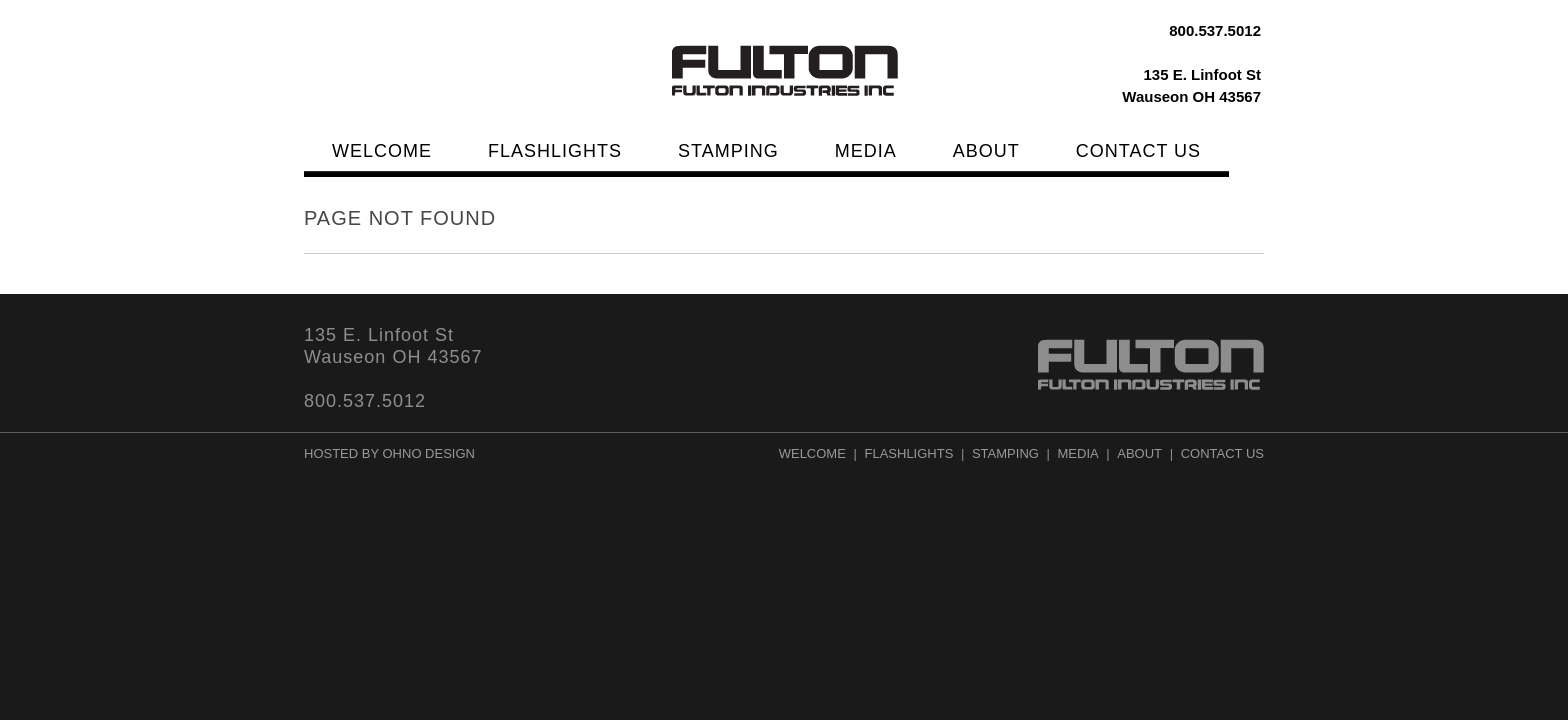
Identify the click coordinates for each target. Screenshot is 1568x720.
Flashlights (555, 151)
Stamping (728, 151)
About (986, 151)
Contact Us (1138, 151)
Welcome (382, 151)
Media (866, 151)
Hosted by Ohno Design (389, 453)
